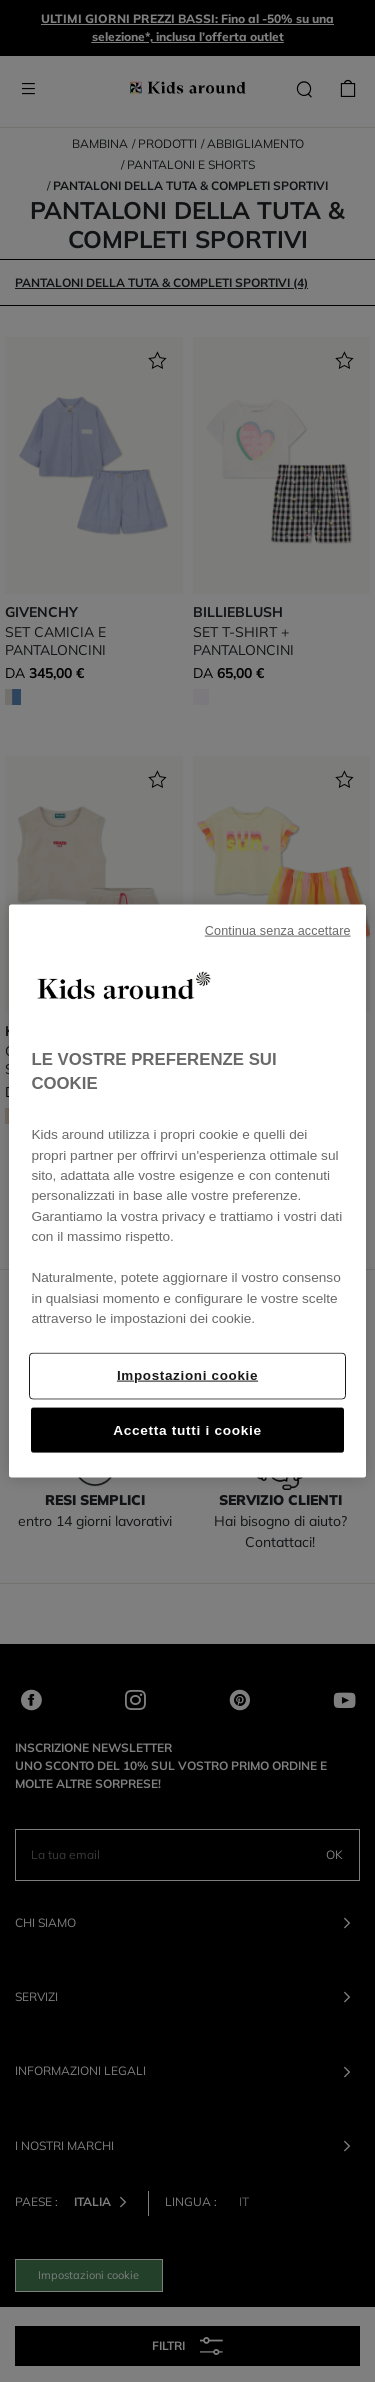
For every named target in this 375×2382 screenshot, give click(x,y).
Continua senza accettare (278, 931)
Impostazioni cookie (187, 1374)
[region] (187, 1191)
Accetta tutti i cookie (187, 1429)
